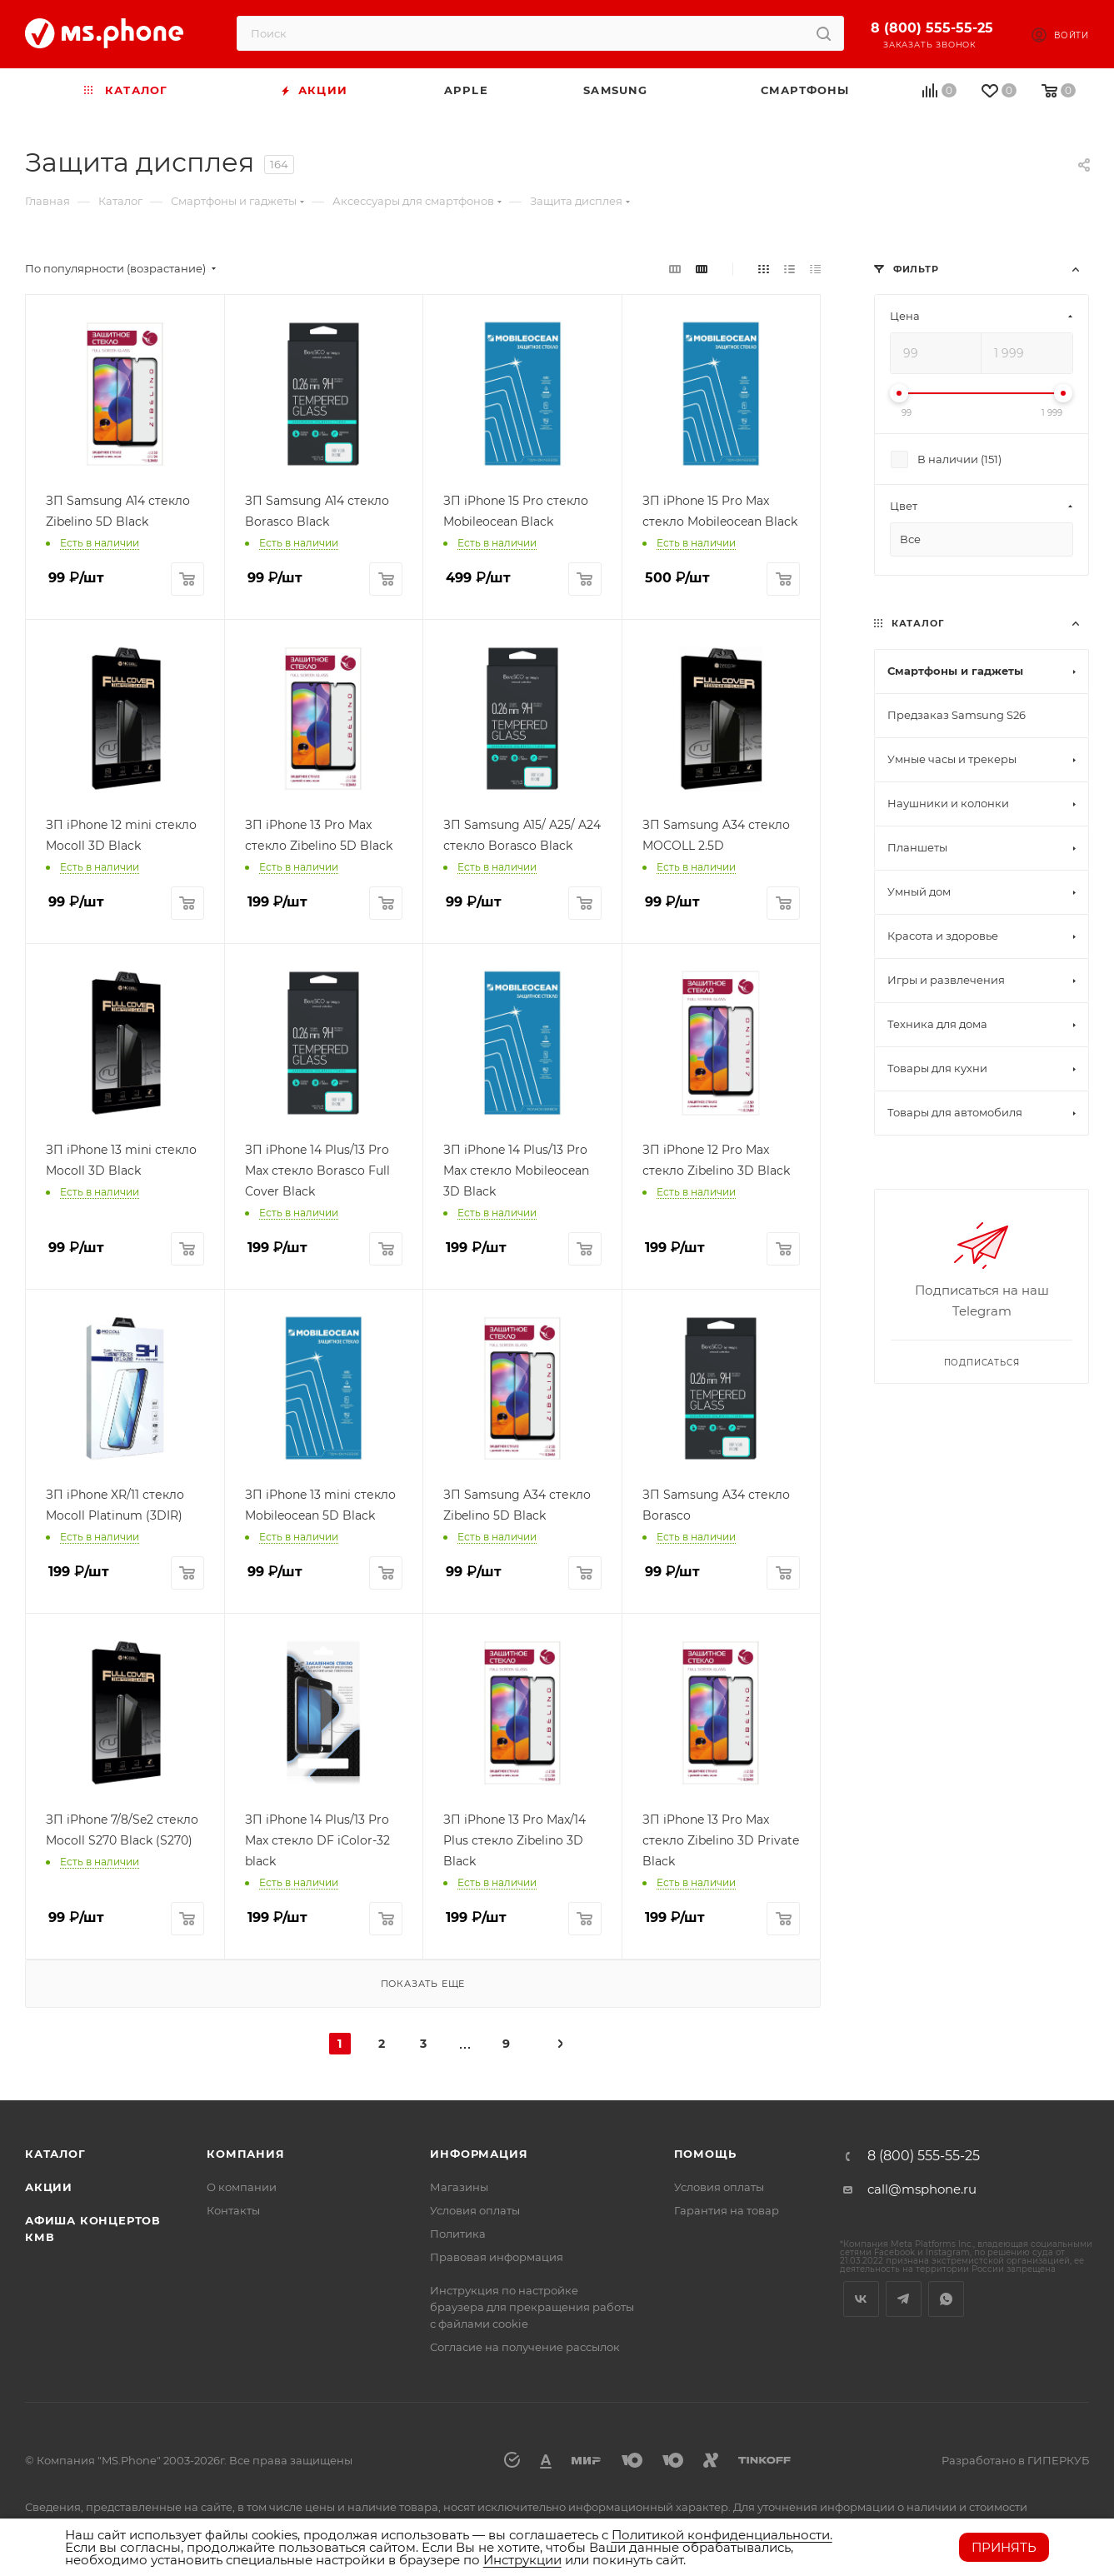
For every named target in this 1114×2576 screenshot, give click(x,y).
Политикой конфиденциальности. (722, 2535)
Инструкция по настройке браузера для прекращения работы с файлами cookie (532, 2307)
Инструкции (522, 2560)
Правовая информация (496, 2257)
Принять (1004, 2547)
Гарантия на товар (726, 2210)
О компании (242, 2187)
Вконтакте (861, 2299)
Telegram (904, 2299)
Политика (458, 2233)
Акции (48, 2187)
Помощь (705, 2153)
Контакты (233, 2210)
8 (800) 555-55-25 (932, 28)
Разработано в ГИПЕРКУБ (1015, 2460)
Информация (478, 2153)
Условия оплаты (475, 2210)
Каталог (55, 2153)
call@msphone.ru (922, 2189)
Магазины (459, 2187)
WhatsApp (946, 2299)
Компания (245, 2153)
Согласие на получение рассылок (525, 2347)
